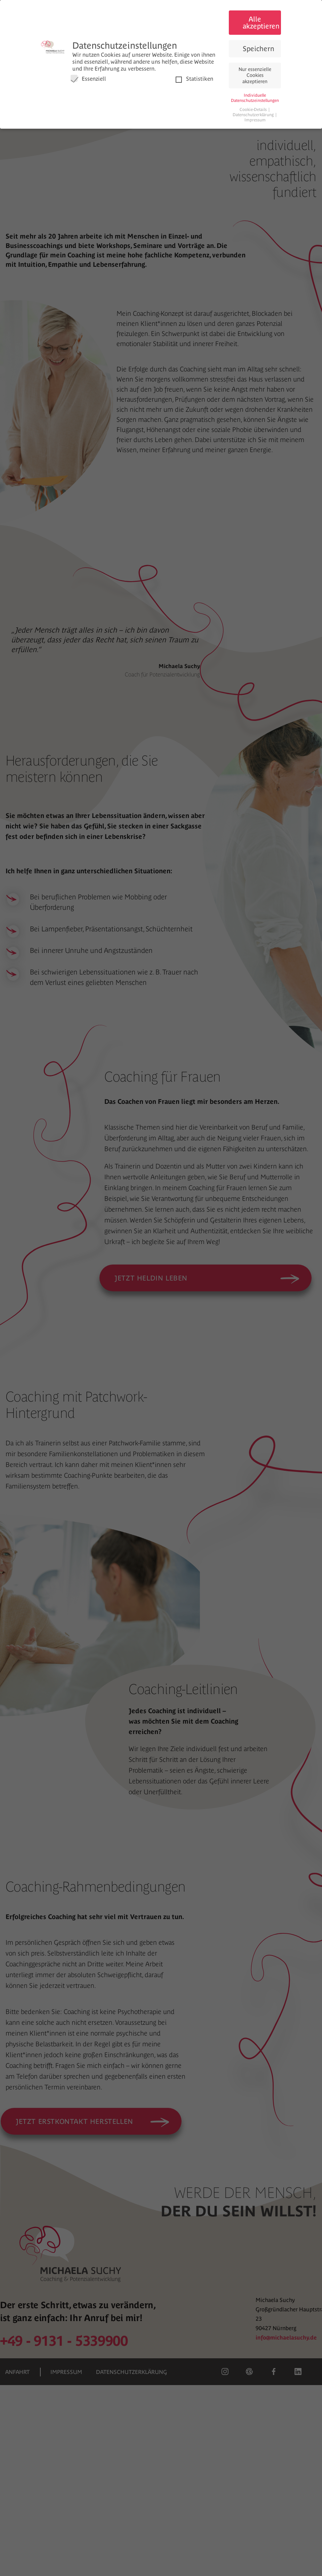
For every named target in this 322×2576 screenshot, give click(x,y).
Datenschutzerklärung (254, 114)
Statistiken (194, 78)
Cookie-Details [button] (254, 109)
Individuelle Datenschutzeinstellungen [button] (255, 98)
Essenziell (88, 78)
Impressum (255, 120)
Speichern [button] (258, 49)
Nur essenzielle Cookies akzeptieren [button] (255, 75)
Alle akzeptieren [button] (261, 22)
